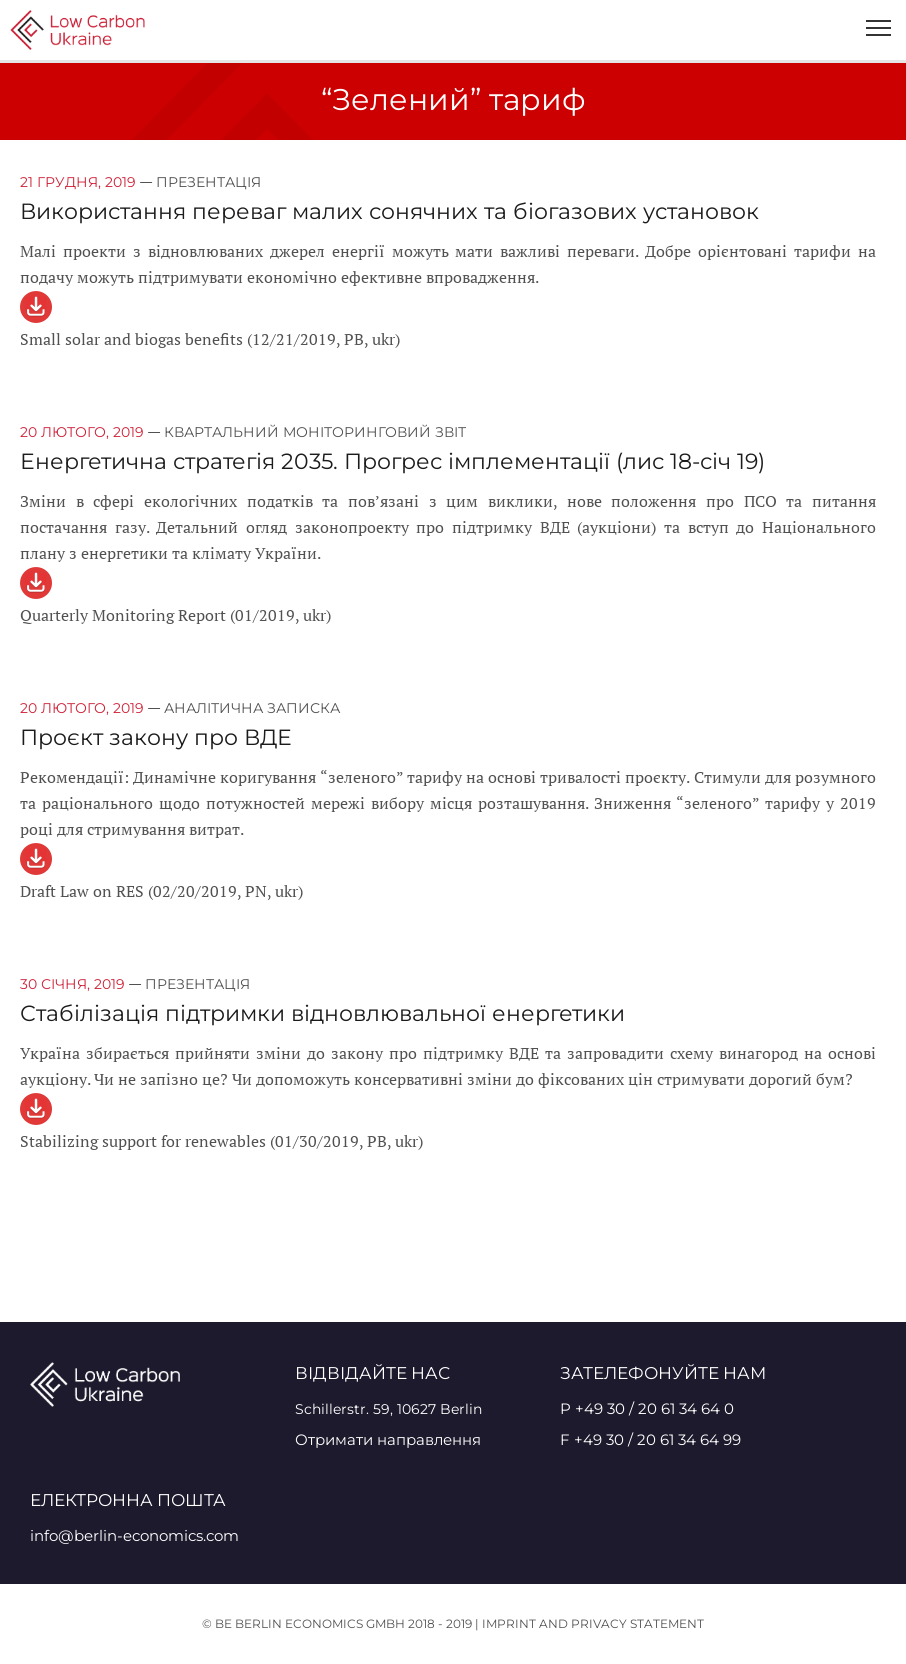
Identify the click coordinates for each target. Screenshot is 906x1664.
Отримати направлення (388, 1439)
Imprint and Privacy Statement (593, 1623)
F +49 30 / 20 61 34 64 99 (650, 1439)
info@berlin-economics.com (134, 1535)
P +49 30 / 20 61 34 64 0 (647, 1408)
